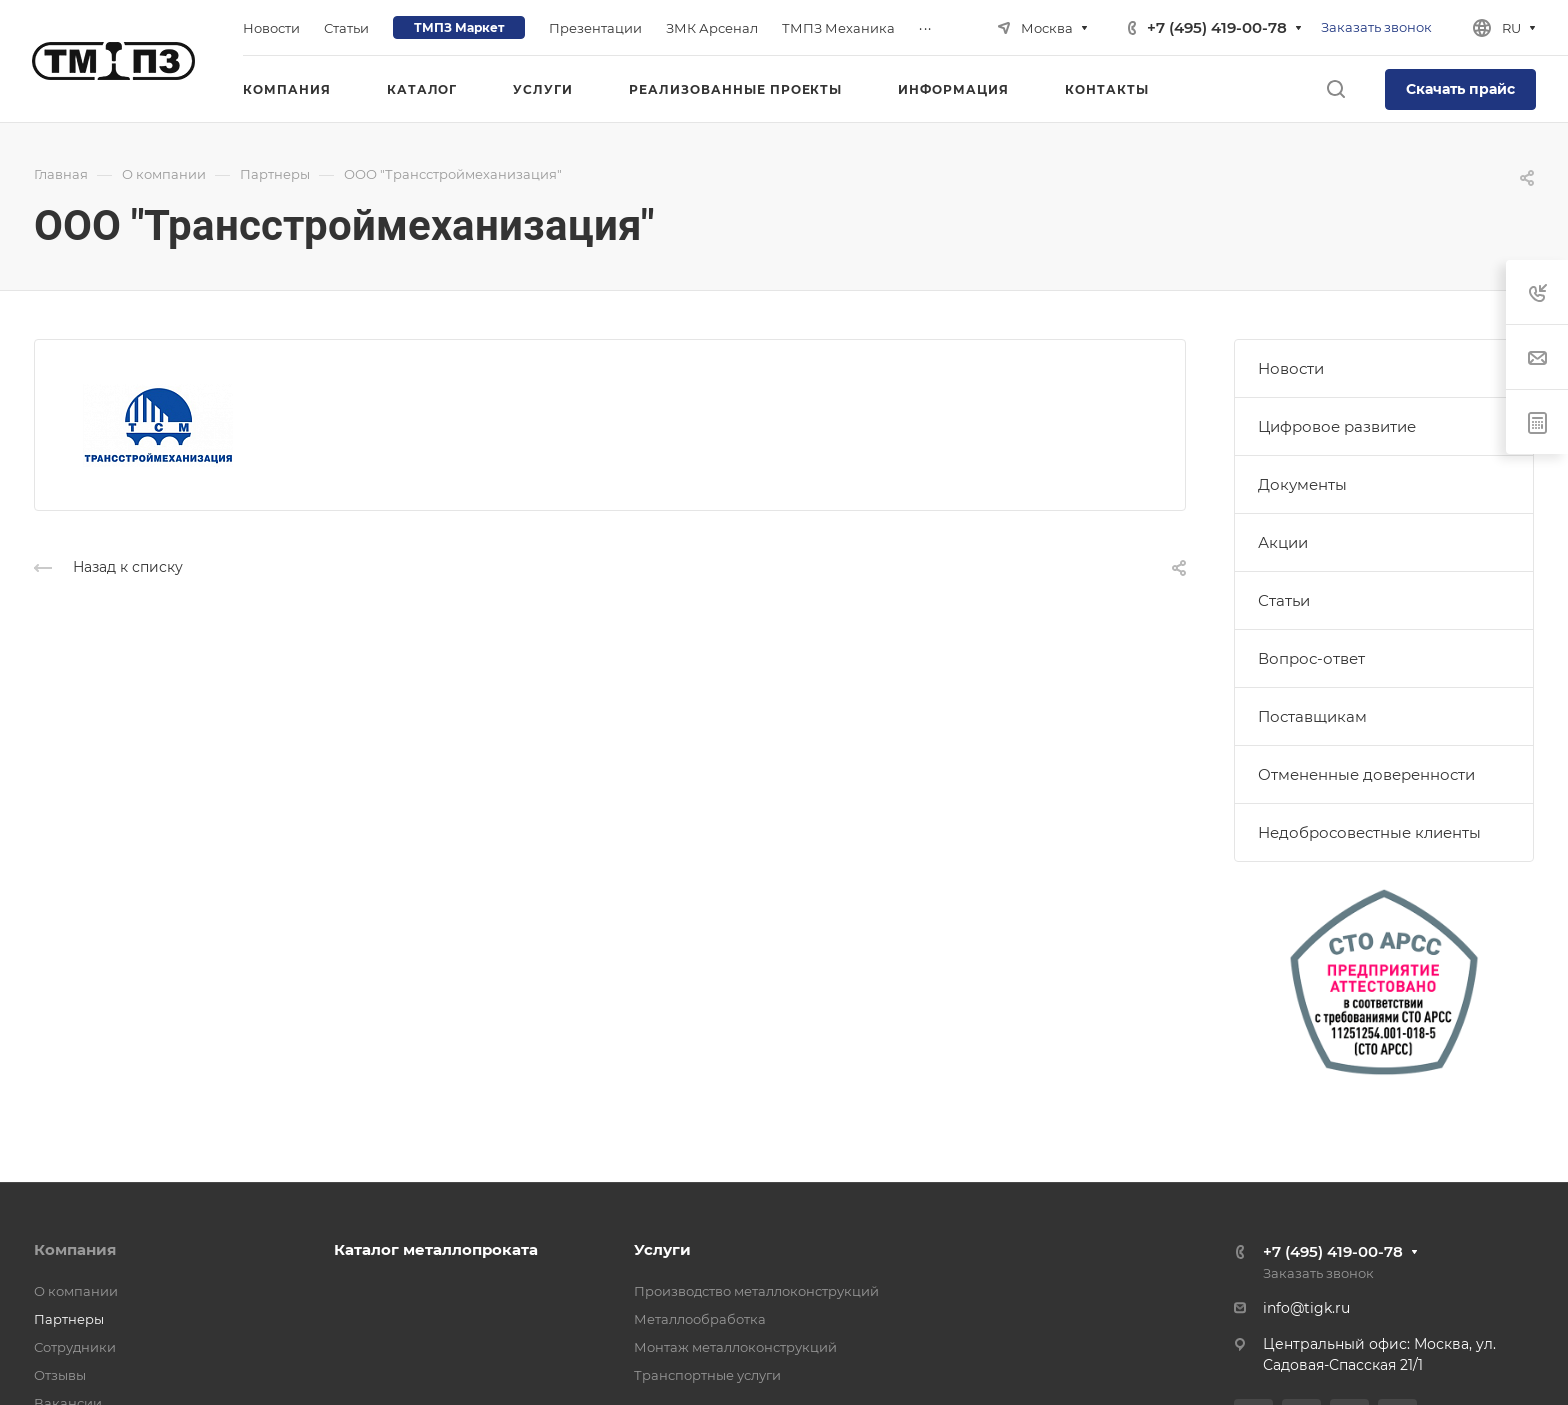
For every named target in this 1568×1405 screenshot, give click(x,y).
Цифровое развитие (1337, 426)
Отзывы (60, 1375)
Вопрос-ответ (1311, 658)
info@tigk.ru (1306, 1308)
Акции (1283, 542)
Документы (1302, 484)
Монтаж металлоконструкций (735, 1347)
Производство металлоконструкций (756, 1291)
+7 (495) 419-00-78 (1217, 27)
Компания (75, 1249)
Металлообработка (700, 1319)
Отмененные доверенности (1366, 774)
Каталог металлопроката (436, 1249)
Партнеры (69, 1319)
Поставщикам (1312, 716)
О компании (76, 1291)
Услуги (662, 1249)
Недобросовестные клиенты (1369, 832)
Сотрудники (75, 1347)
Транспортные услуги (707, 1375)
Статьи (1284, 600)
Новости (1291, 368)
